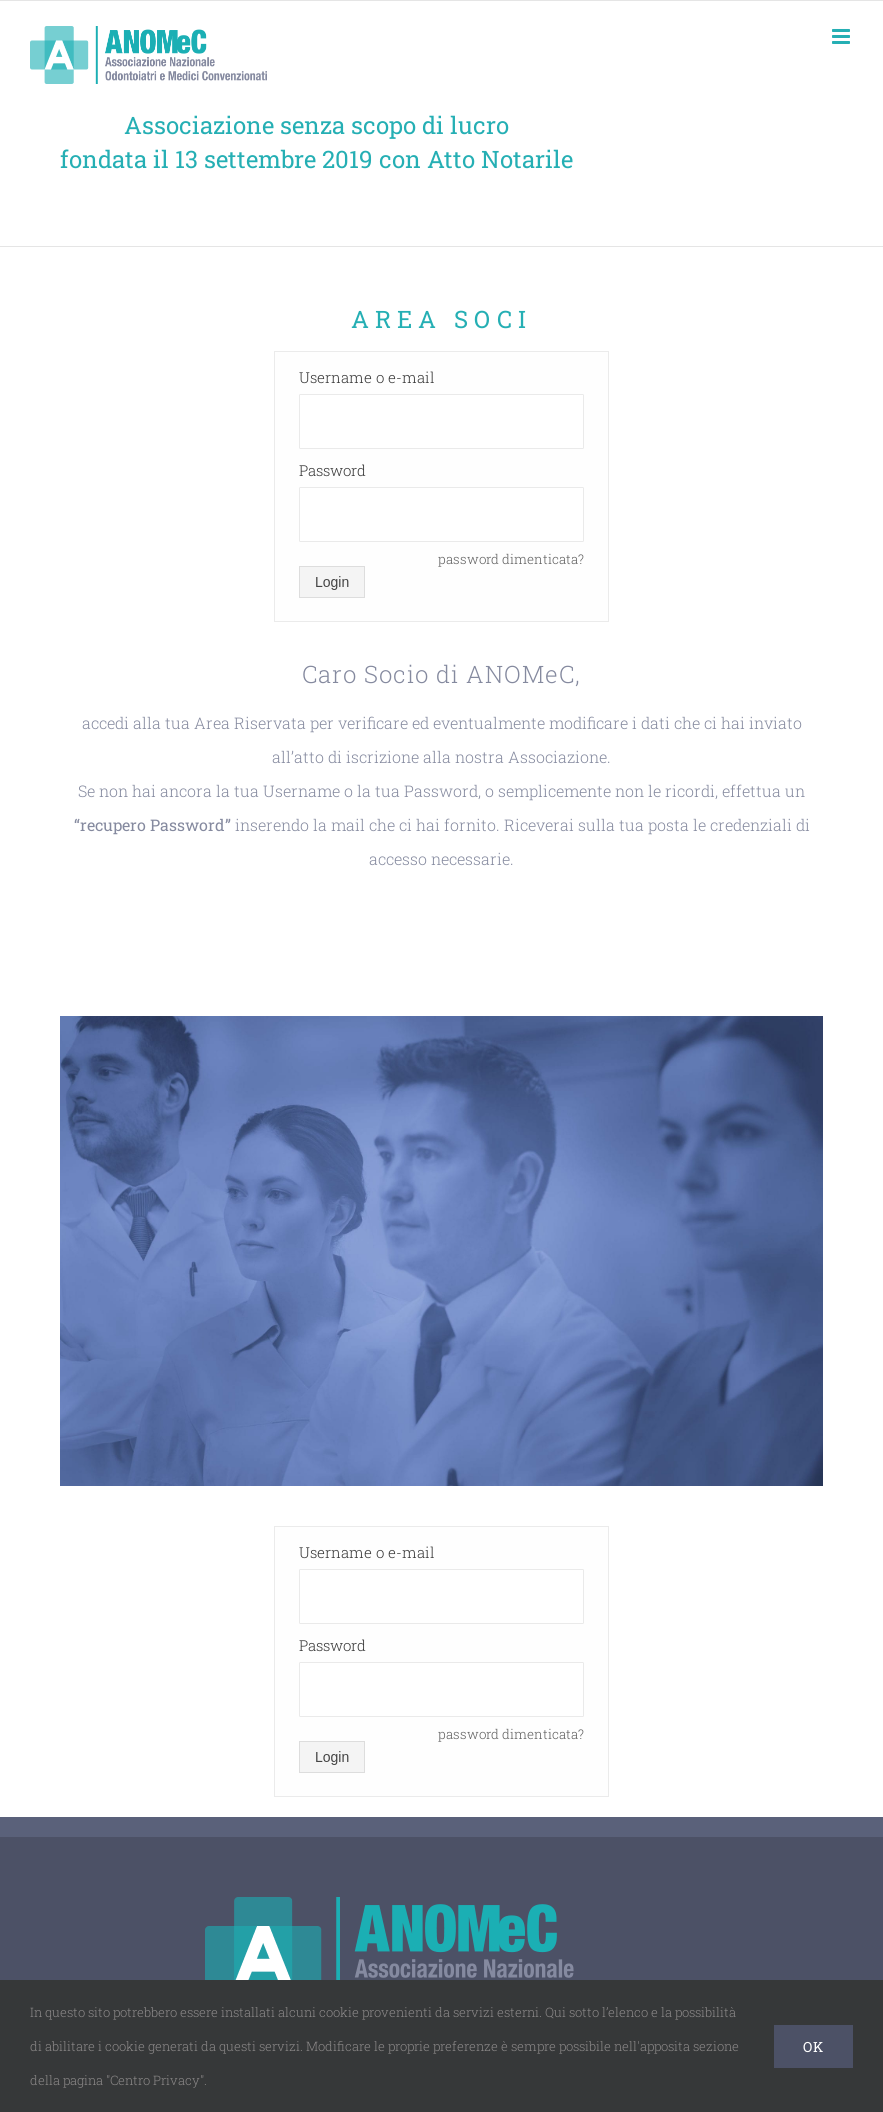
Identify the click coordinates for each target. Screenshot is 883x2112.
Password (332, 470)
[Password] (441, 514)
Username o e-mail (367, 377)
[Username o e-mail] (441, 421)
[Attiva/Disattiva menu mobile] (842, 36)
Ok (813, 2046)
